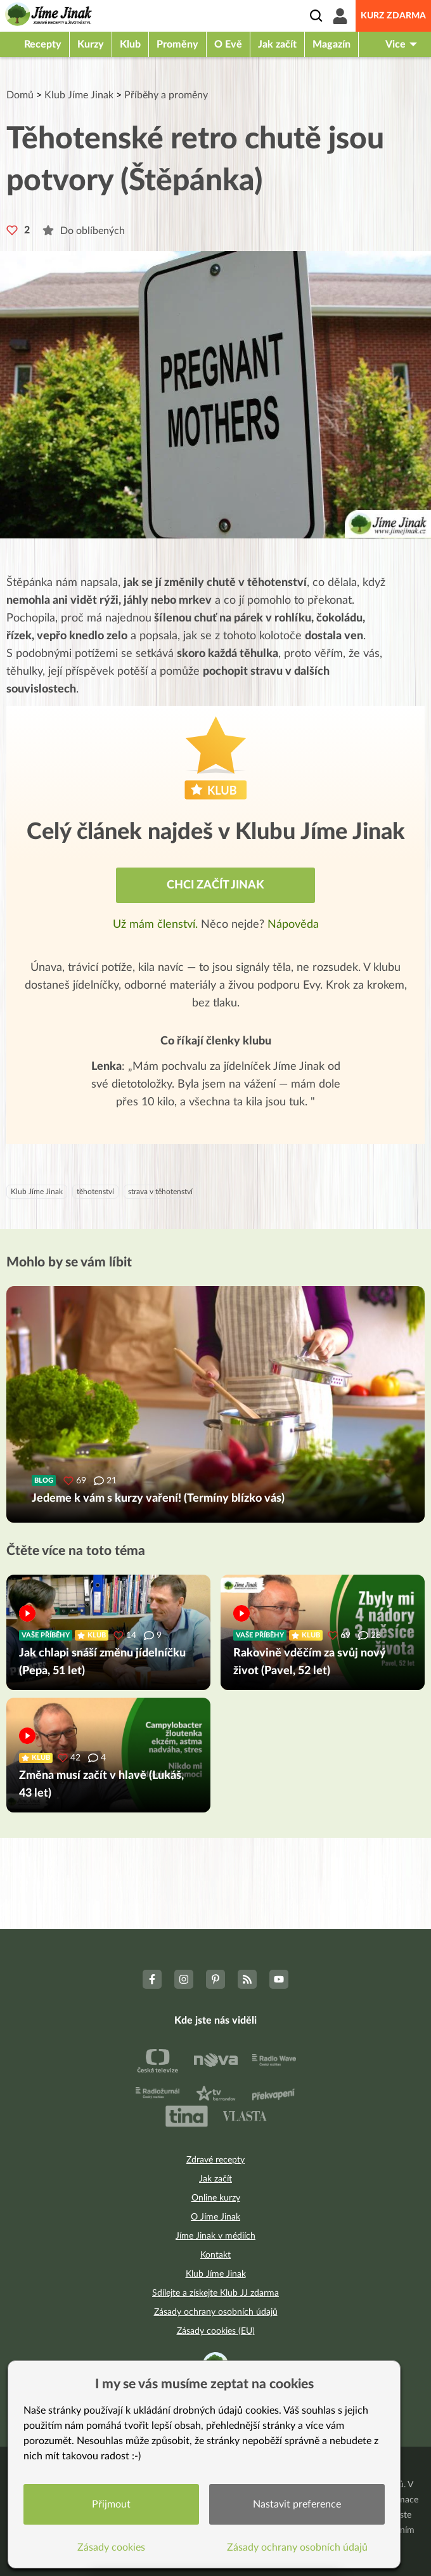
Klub (130, 44)
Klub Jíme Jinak (78, 95)
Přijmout (111, 2504)
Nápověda (293, 924)
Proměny (177, 44)
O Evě (228, 44)
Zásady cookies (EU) (216, 2331)
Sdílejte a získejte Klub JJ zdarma (215, 2293)
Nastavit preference (297, 2504)
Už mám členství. (157, 924)
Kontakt (215, 2255)
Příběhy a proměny (166, 95)
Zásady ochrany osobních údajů (216, 2312)
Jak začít (277, 44)
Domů (20, 95)
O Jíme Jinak (215, 2217)
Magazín (331, 44)
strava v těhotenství (160, 1191)
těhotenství (95, 1191)
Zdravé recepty (215, 2160)
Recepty (42, 44)
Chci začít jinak (215, 885)
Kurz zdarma (393, 15)
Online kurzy (215, 2198)
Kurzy (90, 44)
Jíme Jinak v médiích (215, 2236)
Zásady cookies (111, 2547)
